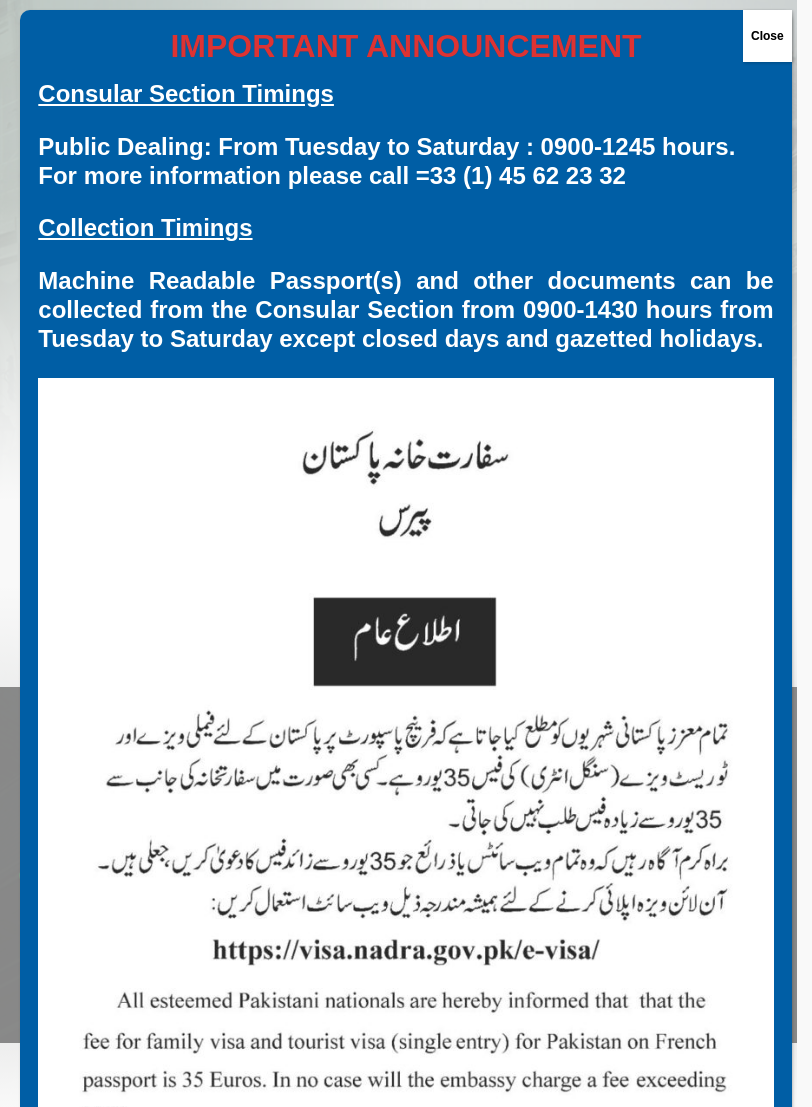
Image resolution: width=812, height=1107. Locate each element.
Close (767, 36)
